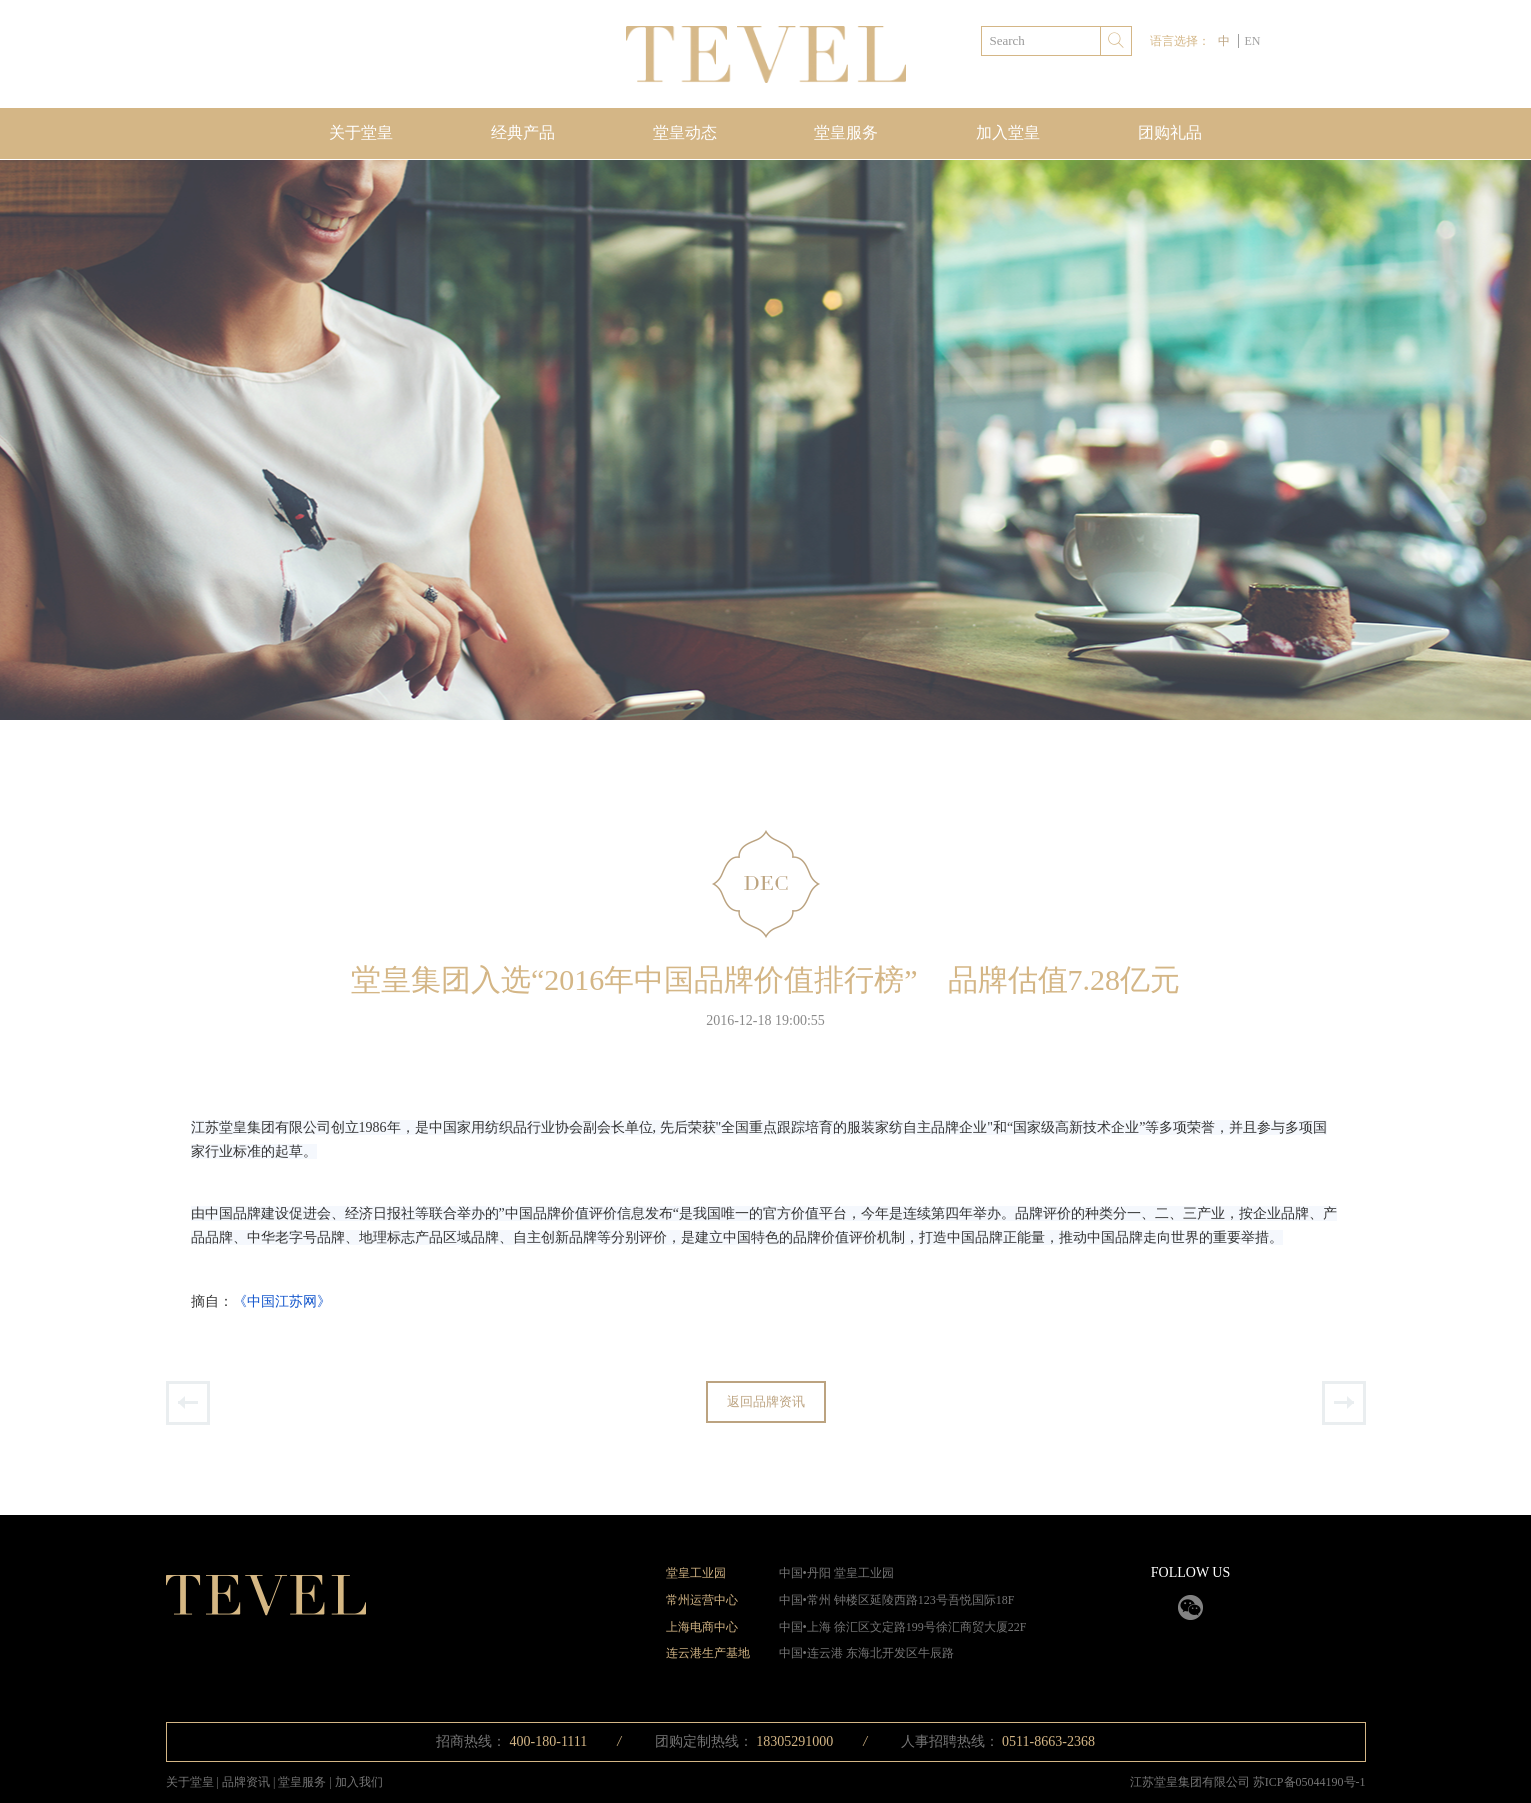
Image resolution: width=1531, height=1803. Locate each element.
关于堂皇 (361, 132)
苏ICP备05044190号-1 (1309, 1782)
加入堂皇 (1008, 132)
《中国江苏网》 (282, 1301)
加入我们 (359, 1782)
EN (1252, 41)
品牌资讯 (247, 1782)
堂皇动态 (685, 132)
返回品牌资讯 (766, 1401)
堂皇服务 (846, 132)
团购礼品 (1170, 132)
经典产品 (523, 132)
